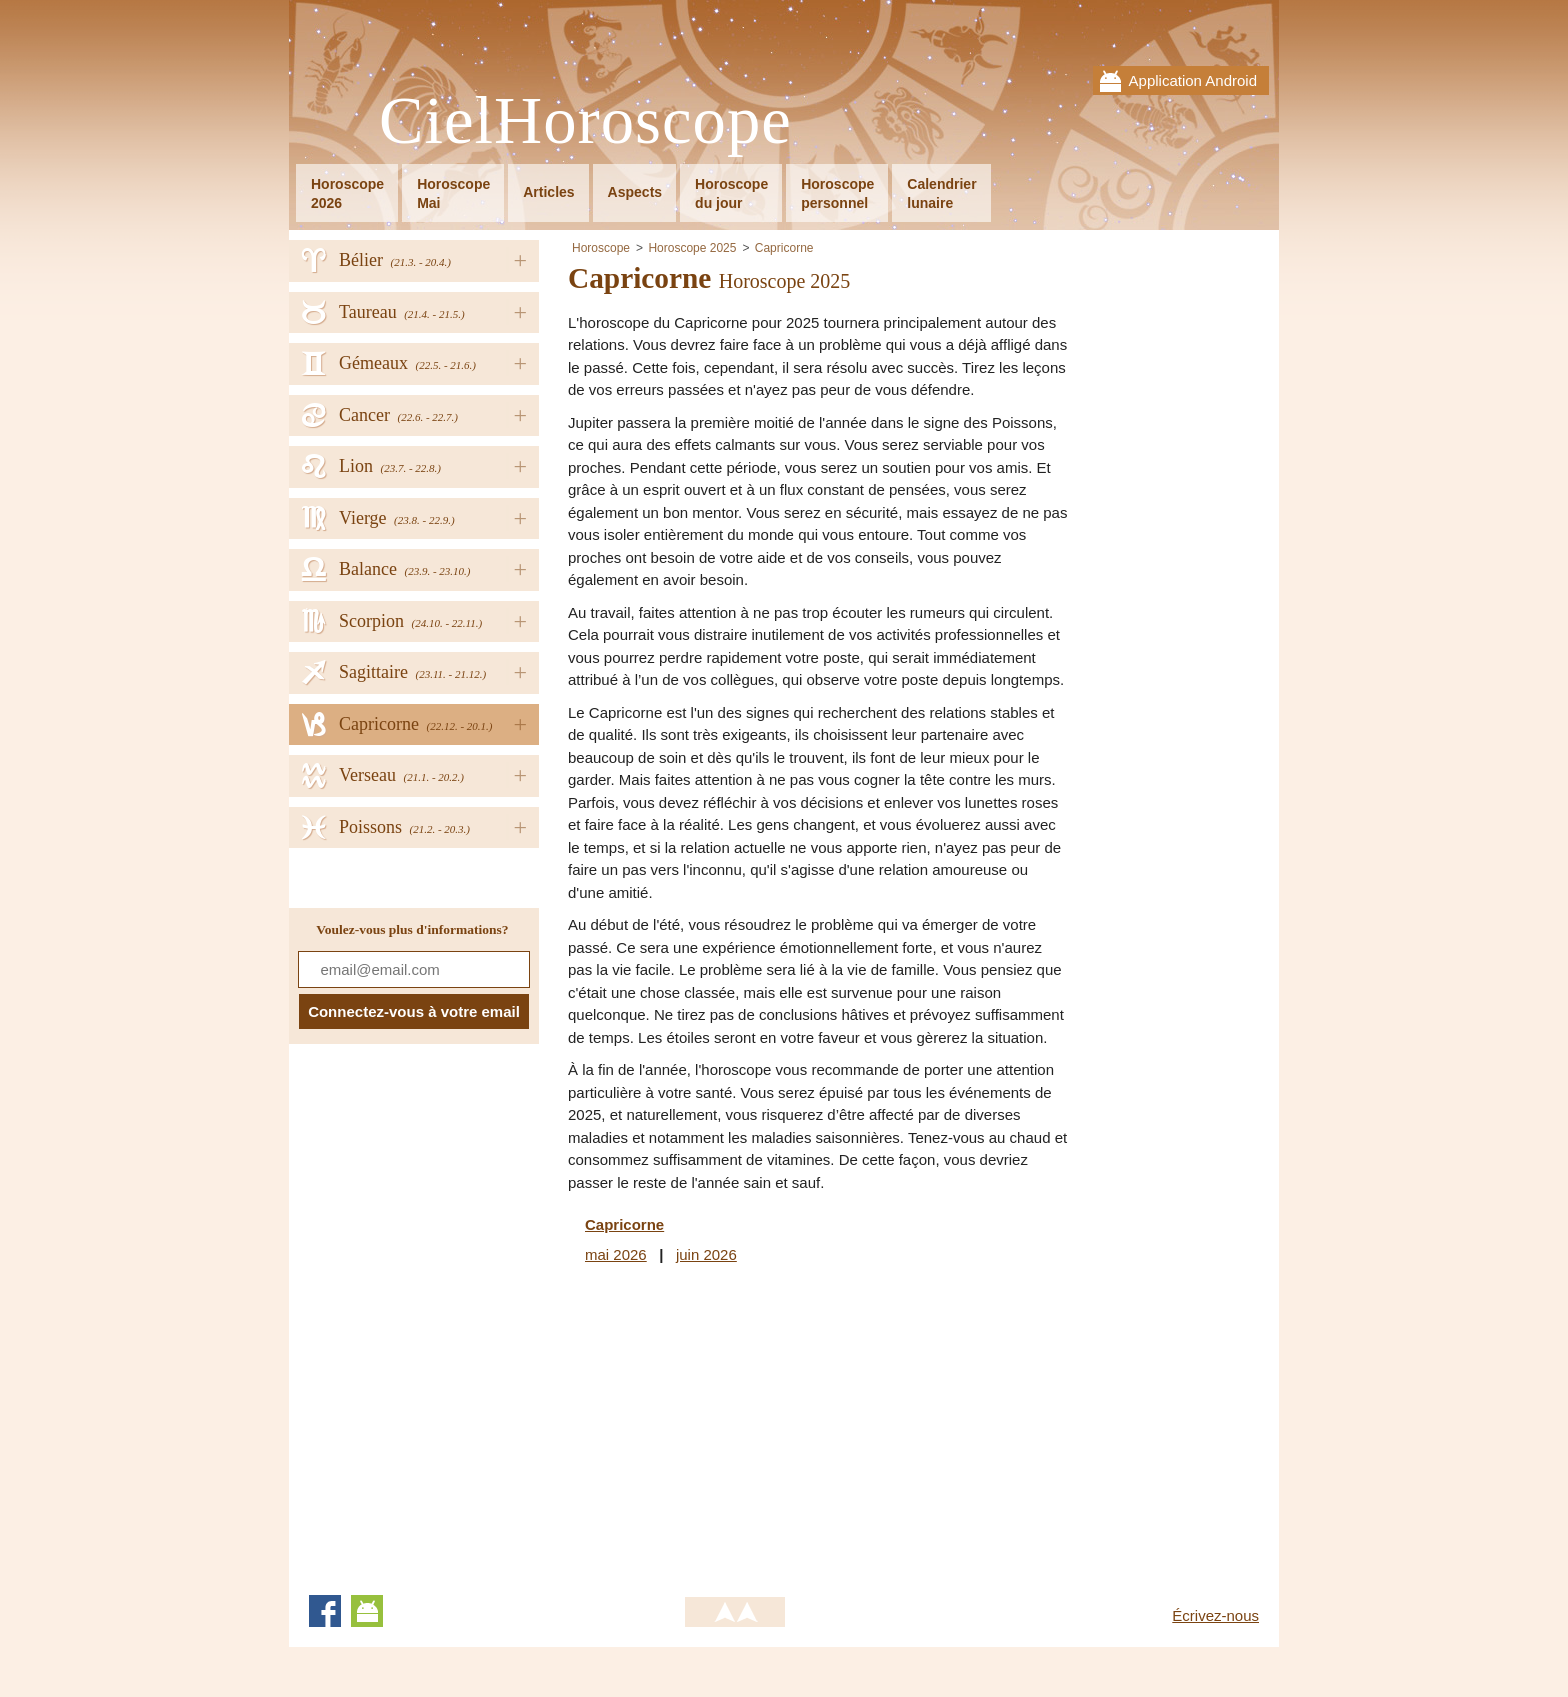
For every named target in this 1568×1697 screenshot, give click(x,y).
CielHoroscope (585, 121)
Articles (548, 192)
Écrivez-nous (1215, 1615)
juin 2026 (706, 1254)
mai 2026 (616, 1254)
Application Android (1193, 80)
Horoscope (601, 248)
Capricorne (784, 248)
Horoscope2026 (347, 193)
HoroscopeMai (453, 193)
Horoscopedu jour (731, 193)
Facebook (325, 1611)
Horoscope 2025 (692, 248)
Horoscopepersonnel (837, 193)
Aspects (635, 192)
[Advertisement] (736, 1426)
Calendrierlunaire (941, 193)
